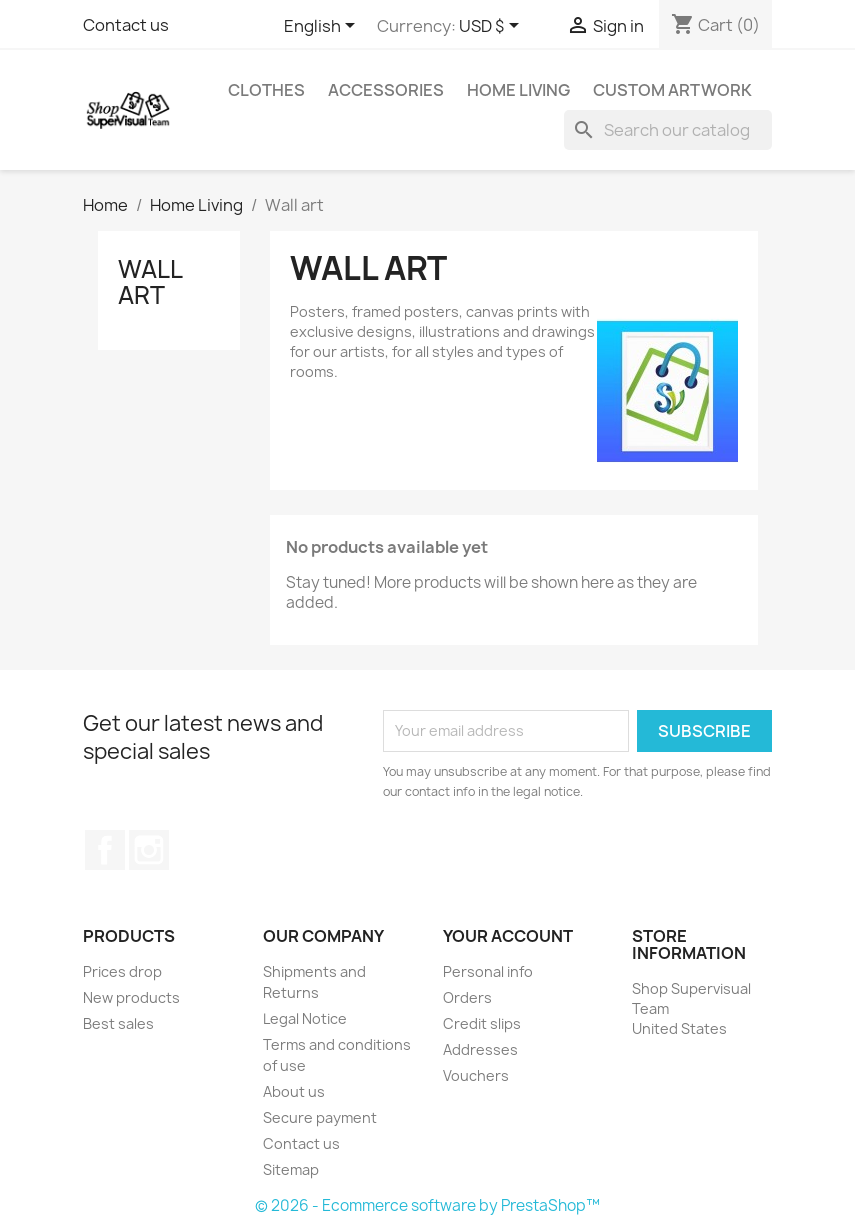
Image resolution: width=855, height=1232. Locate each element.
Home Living (518, 90)
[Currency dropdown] (492, 27)
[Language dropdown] (323, 27)
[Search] (668, 130)
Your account (508, 936)
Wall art (150, 282)
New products (131, 997)
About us (294, 1091)
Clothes (266, 90)
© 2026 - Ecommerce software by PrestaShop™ (427, 1205)
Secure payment (320, 1117)
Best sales (118, 1023)
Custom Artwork (672, 90)
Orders (467, 997)
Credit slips (482, 1023)
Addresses (480, 1049)
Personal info (488, 971)
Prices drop (122, 971)
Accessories (386, 90)
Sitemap (291, 1169)
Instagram (149, 850)
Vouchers (476, 1075)
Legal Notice (305, 1018)
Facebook (105, 850)
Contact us (126, 25)
